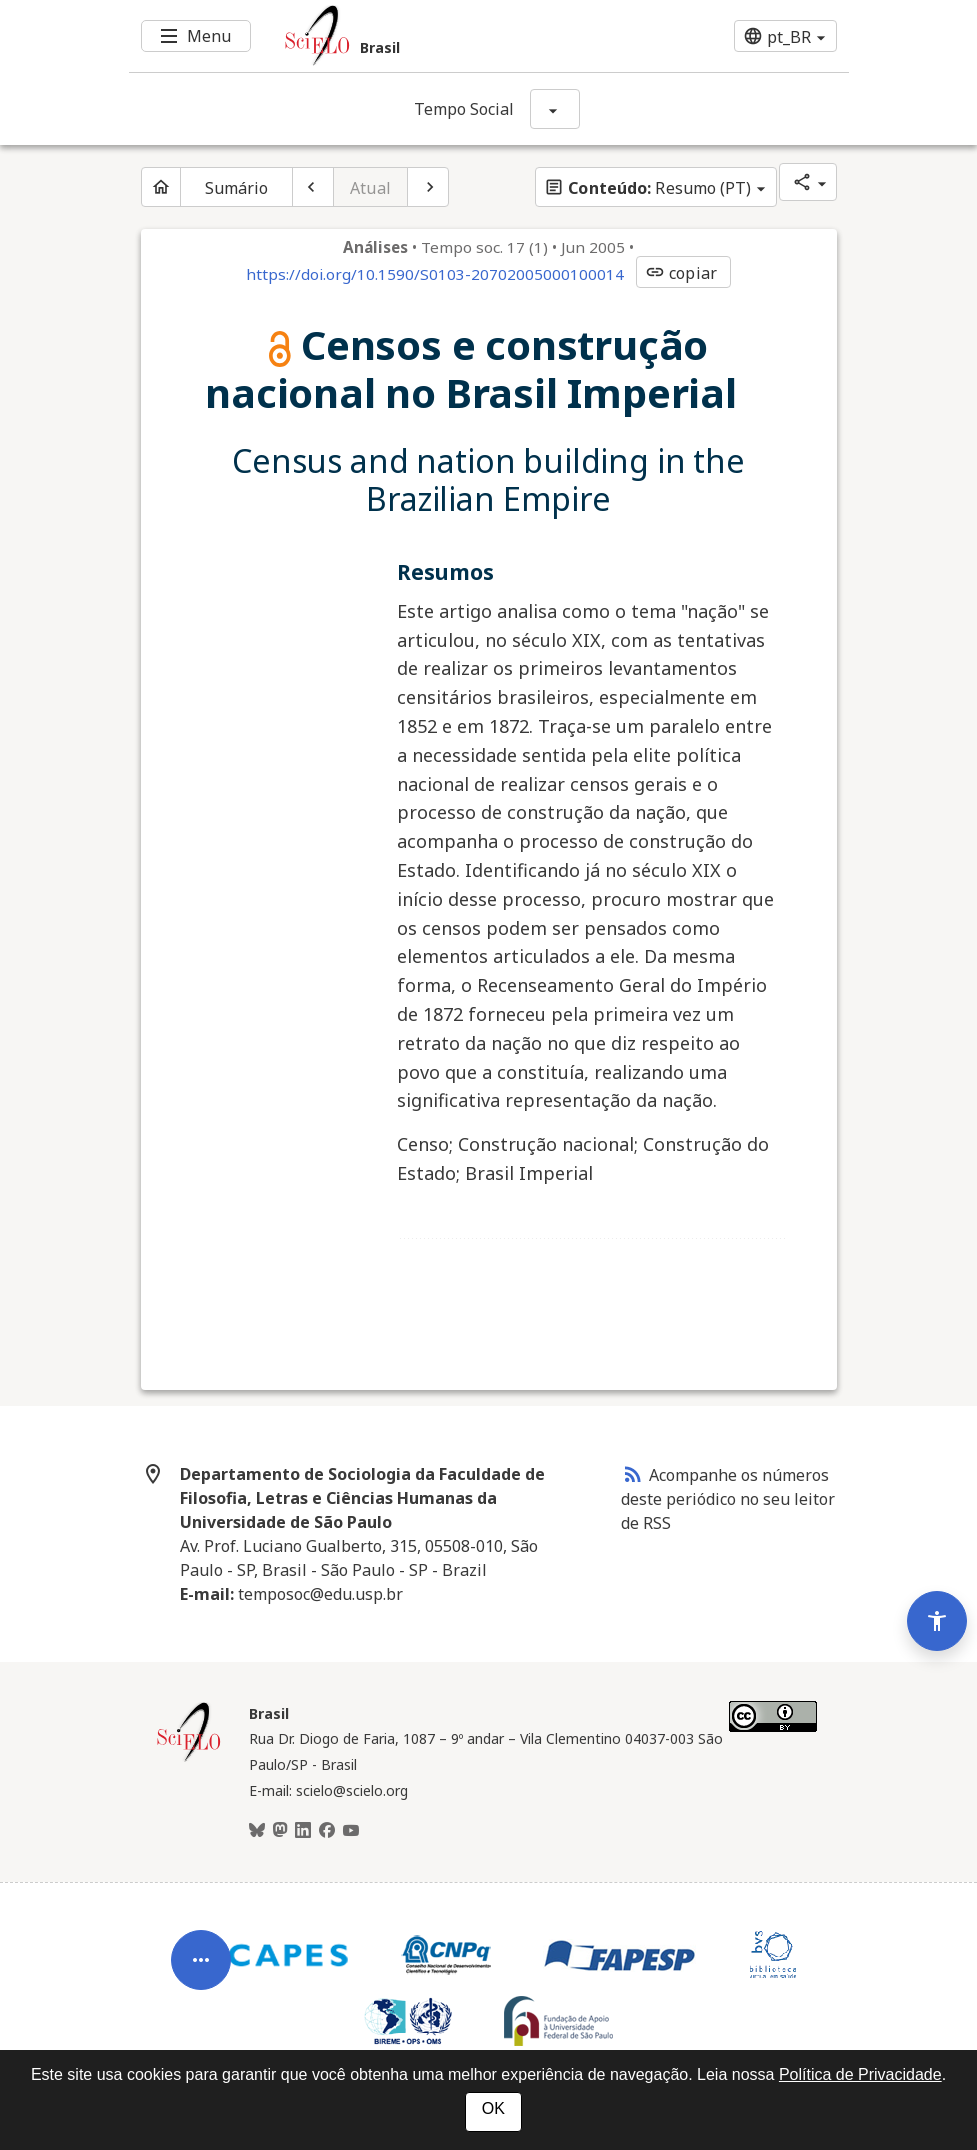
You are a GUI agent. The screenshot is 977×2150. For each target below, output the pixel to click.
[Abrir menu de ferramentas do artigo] (201, 1976)
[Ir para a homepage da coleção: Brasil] (429, 36)
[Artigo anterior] (313, 187)
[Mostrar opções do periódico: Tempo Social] (555, 109)
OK (493, 2108)
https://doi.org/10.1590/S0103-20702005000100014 (435, 274)
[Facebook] (327, 1831)
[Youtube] (351, 1831)
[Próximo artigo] (428, 187)
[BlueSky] (257, 1831)
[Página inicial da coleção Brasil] (189, 1759)
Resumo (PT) (647, 188)
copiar (681, 273)
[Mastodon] (280, 1831)
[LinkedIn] (303, 1831)
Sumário (237, 188)
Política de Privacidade (860, 2074)
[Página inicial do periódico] (161, 187)
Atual (370, 188)
